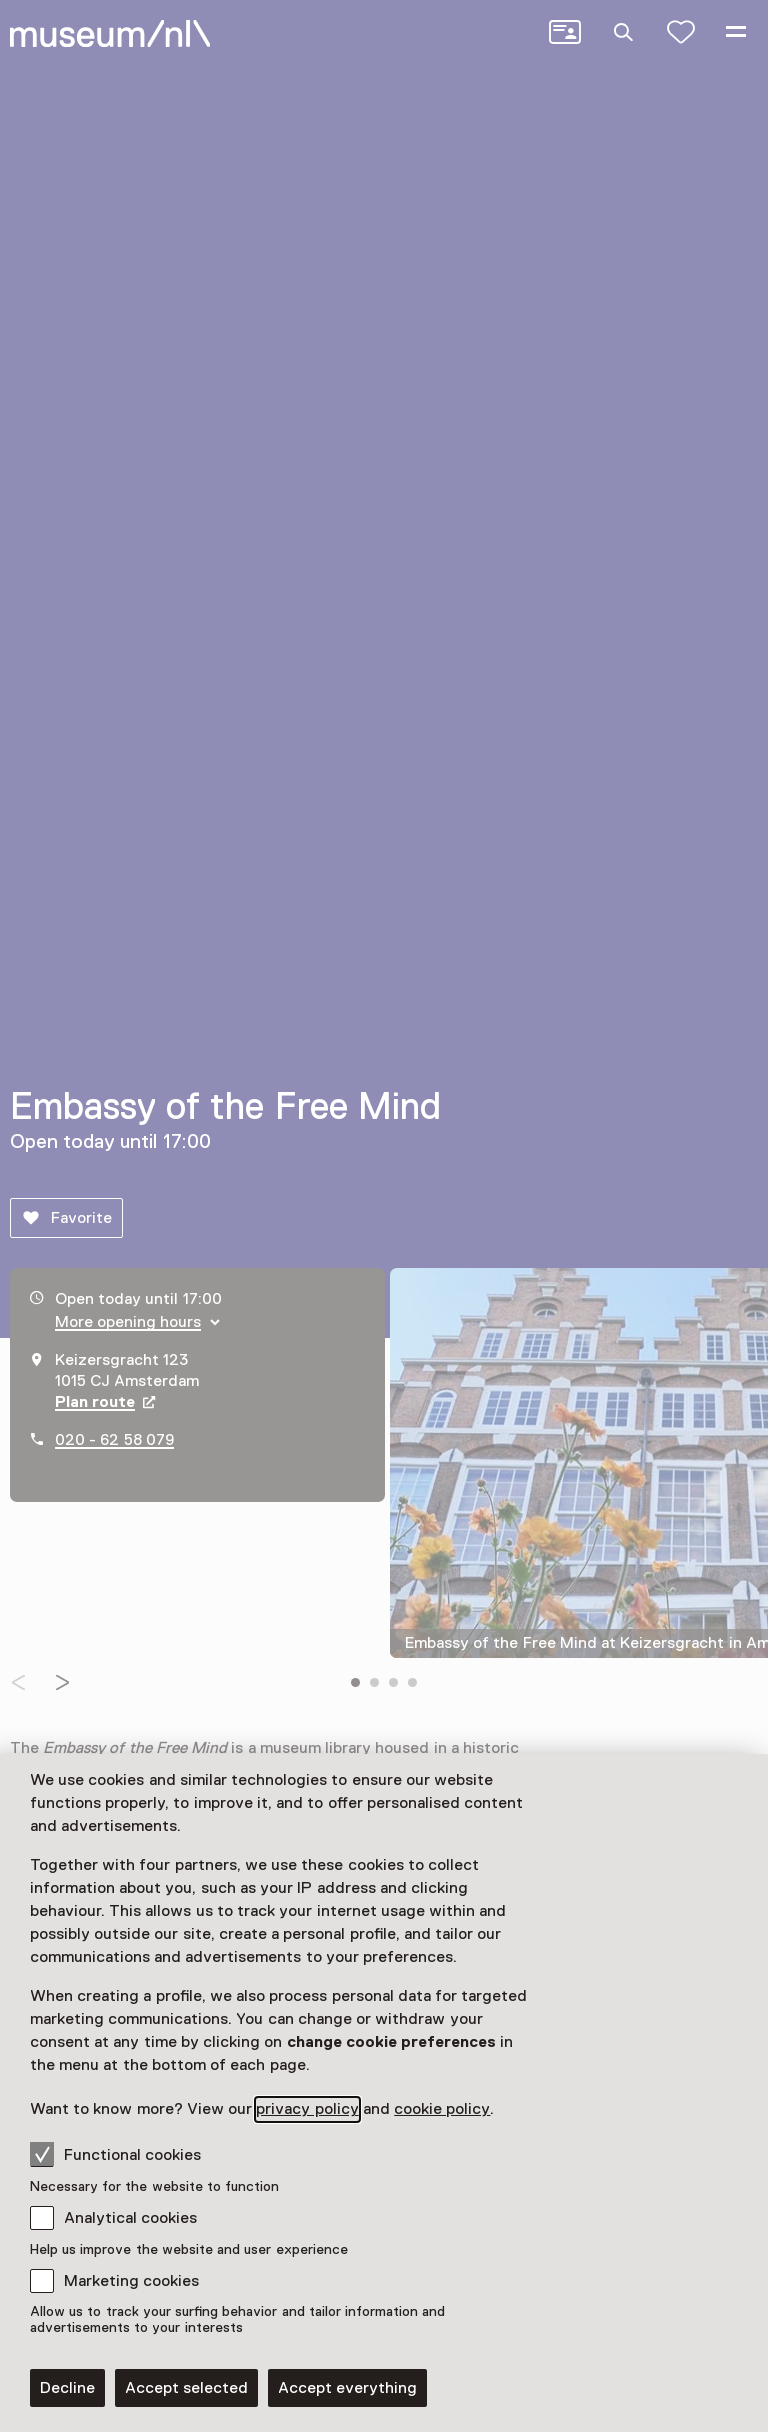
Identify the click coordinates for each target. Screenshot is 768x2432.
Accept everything (347, 2388)
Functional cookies (115, 2154)
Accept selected (186, 2388)
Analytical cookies (130, 2218)
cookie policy (442, 2109)
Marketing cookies (131, 2281)
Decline (67, 2388)
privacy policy (307, 2109)
